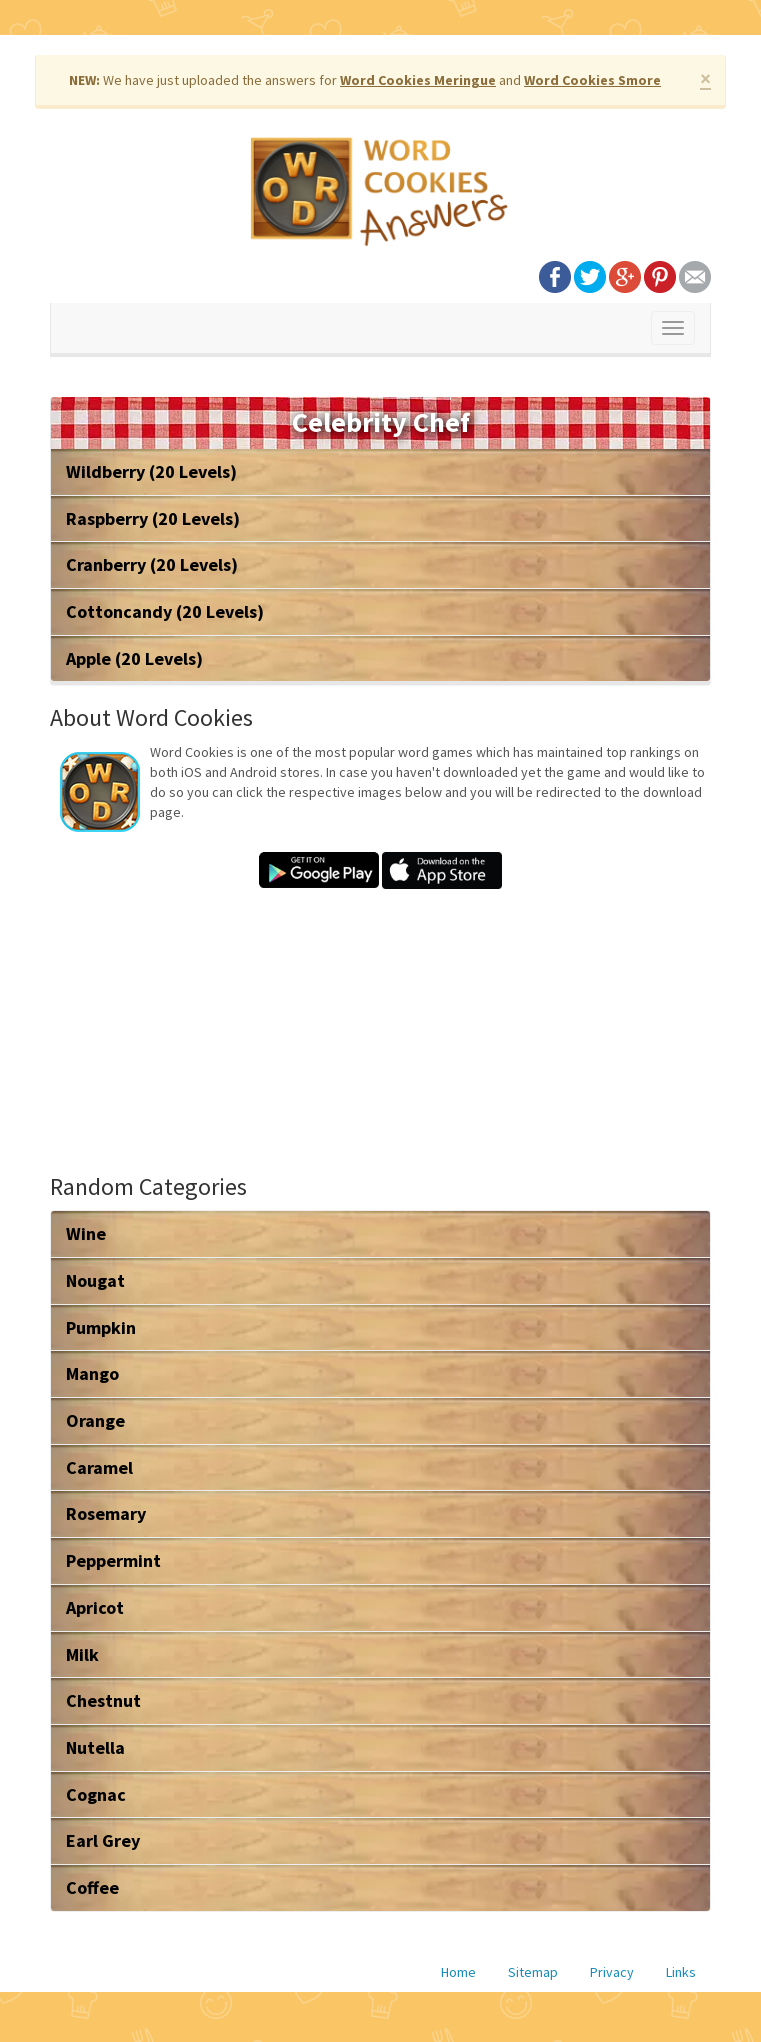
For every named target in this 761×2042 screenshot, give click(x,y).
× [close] (705, 78)
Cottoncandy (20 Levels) (165, 611)
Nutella (95, 1747)
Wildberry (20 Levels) (151, 471)
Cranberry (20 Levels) (152, 564)
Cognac (96, 1794)
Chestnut (103, 1700)
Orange (95, 1420)
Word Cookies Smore (592, 80)
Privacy (612, 1972)
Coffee (92, 1887)
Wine (86, 1233)
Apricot (95, 1607)
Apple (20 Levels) (134, 658)
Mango (92, 1373)
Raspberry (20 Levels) (153, 518)
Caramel (99, 1467)
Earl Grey (103, 1840)
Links (681, 1972)
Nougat (95, 1280)
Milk (82, 1654)
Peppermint (113, 1560)
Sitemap (533, 1972)
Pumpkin (101, 1327)
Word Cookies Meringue (418, 80)
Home (458, 1972)
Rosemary (106, 1513)
